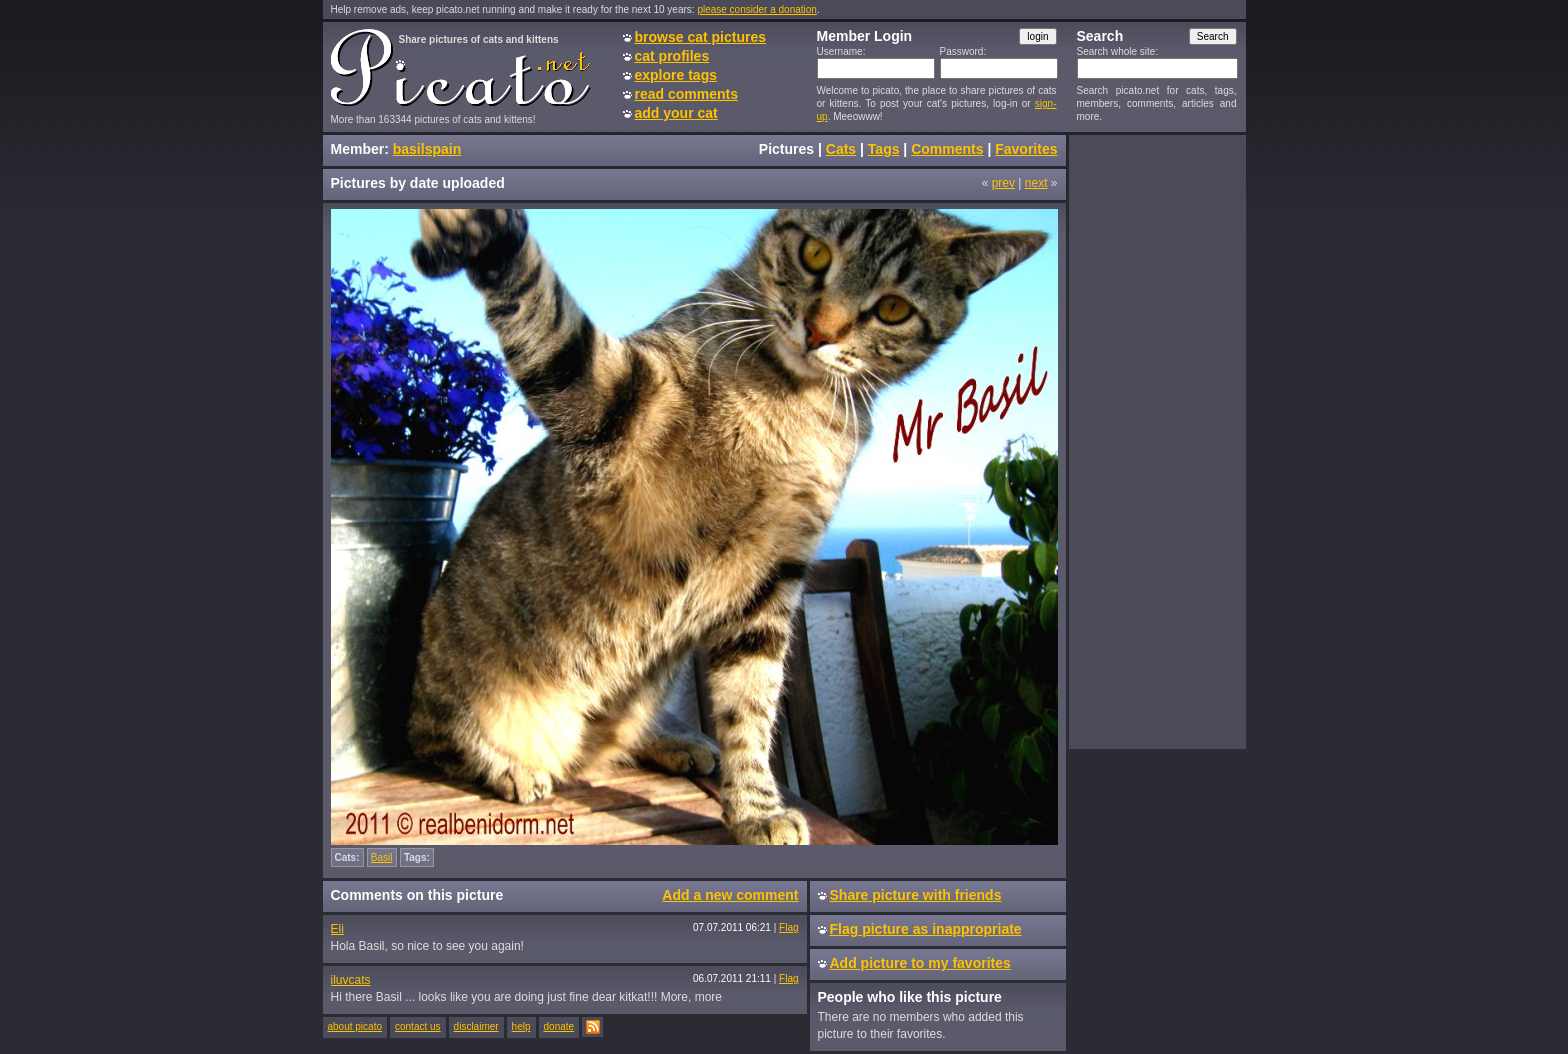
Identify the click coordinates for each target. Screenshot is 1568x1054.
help (521, 1026)
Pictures (786, 149)
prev (1003, 183)
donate (559, 1026)
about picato (355, 1026)
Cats (841, 149)
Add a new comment (730, 895)
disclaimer (476, 1026)
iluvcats (351, 980)
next (1036, 183)
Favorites (1026, 149)
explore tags (676, 75)
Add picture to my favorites (920, 963)
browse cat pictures (701, 37)
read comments (686, 94)
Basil (382, 857)
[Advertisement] (1157, 441)
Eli (337, 929)
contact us (418, 1026)
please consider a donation (757, 9)
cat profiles (672, 56)
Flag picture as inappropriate (926, 929)
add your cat (676, 113)
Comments (947, 149)
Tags (884, 149)
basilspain (427, 149)
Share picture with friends (916, 895)
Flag (788, 927)
